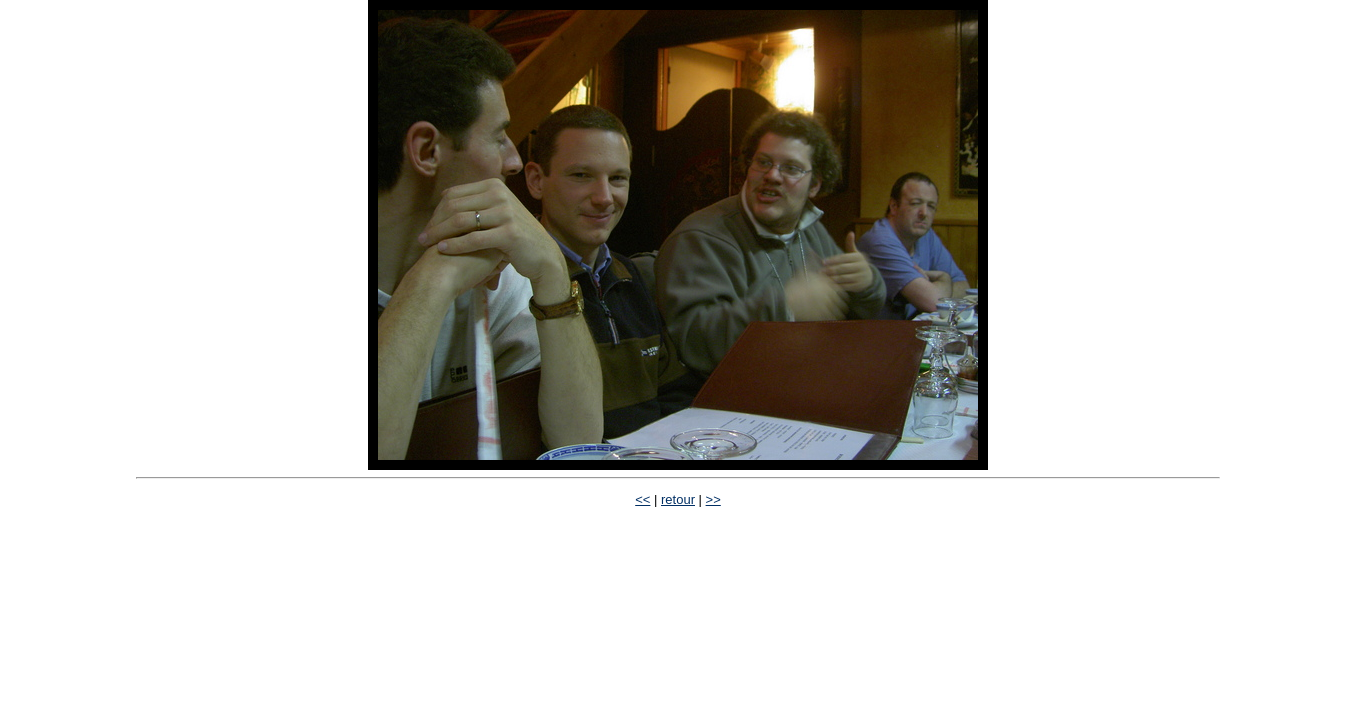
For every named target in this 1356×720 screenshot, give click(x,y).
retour (678, 499)
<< (642, 499)
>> (713, 499)
